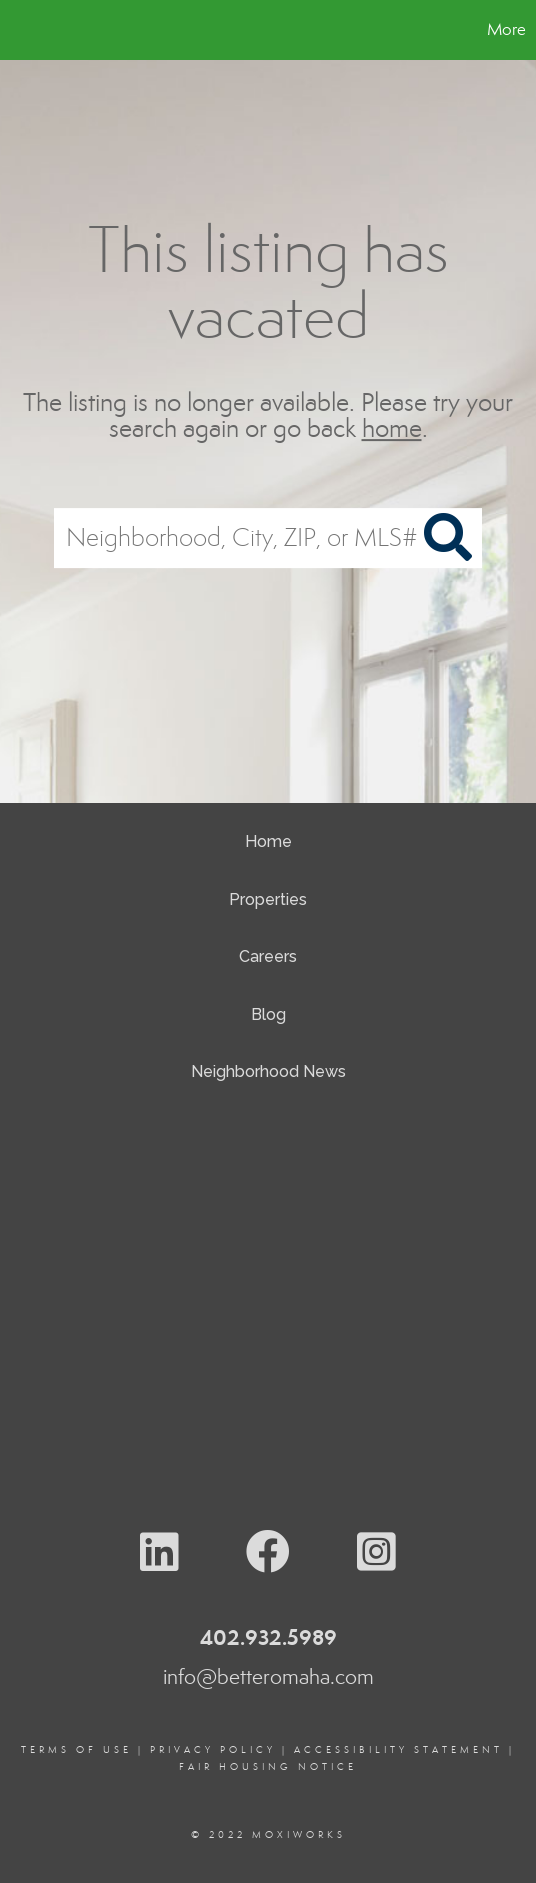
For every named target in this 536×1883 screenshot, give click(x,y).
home (392, 429)
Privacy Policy (213, 1750)
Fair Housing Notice (268, 1767)
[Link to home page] (18, 30)
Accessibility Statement (398, 1750)
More (506, 29)
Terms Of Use (76, 1750)
